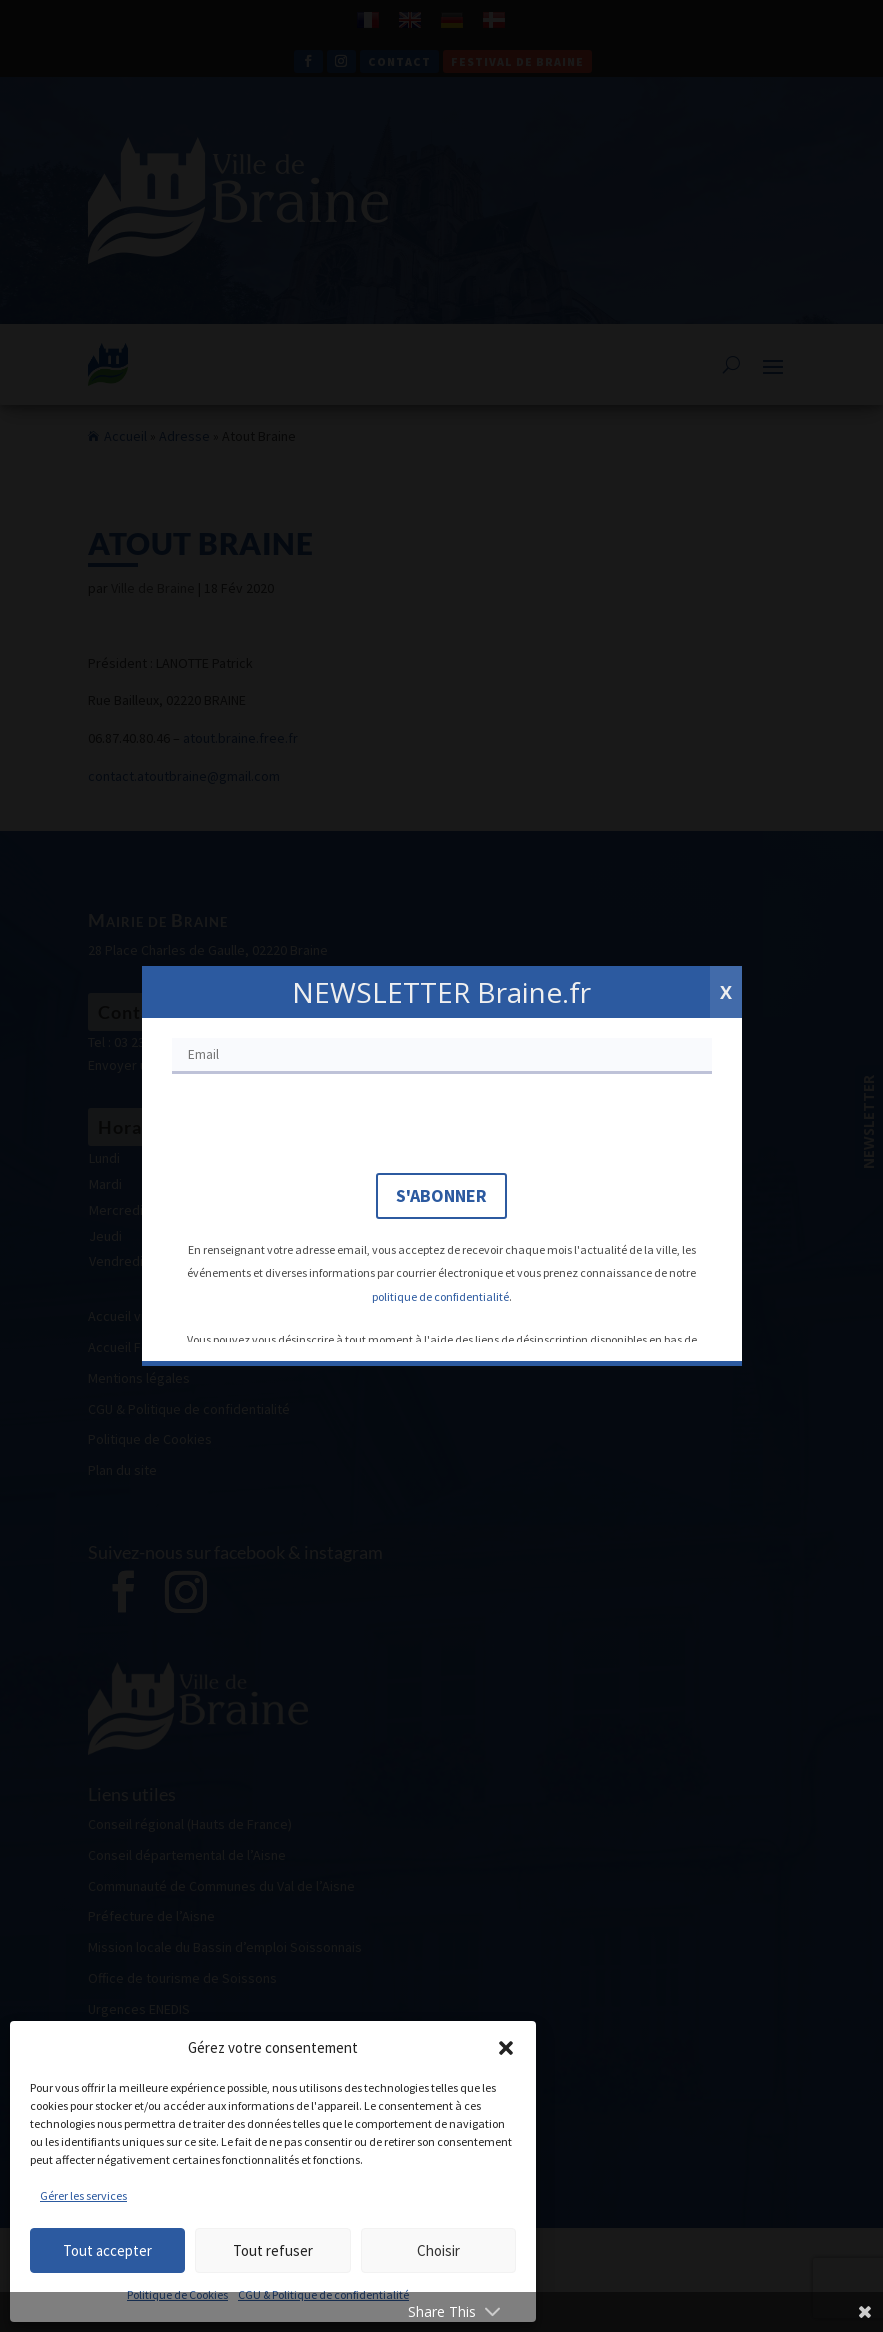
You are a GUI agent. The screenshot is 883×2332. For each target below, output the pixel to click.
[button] (506, 2048)
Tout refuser (273, 2250)
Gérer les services (83, 2195)
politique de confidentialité (440, 1296)
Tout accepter (107, 2250)
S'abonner (441, 1195)
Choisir (438, 2250)
